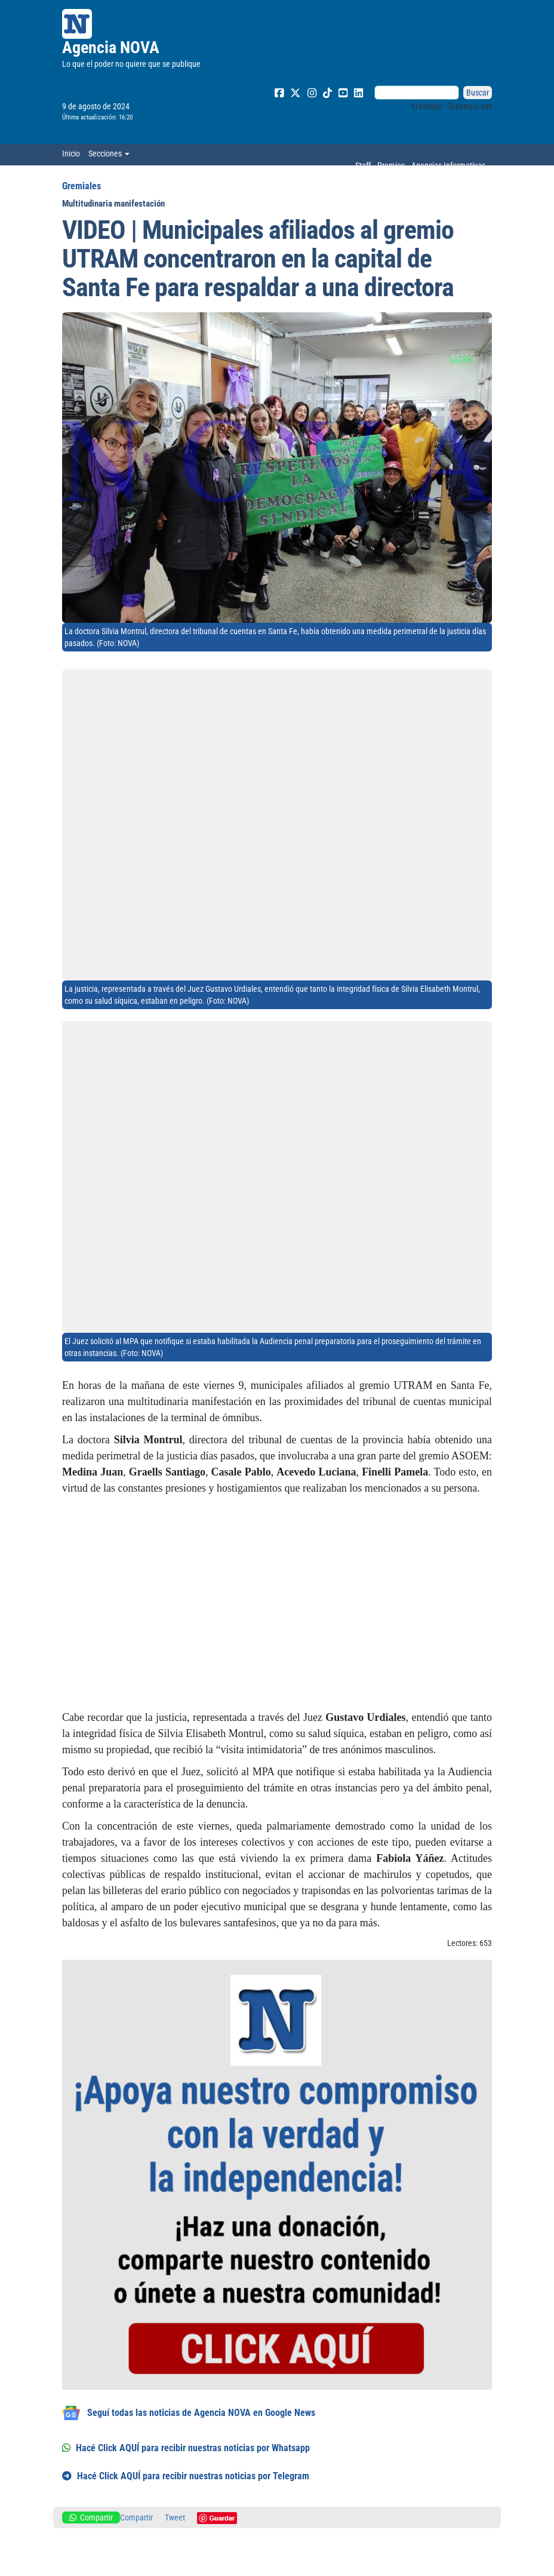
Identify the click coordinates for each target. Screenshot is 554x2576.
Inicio (71, 153)
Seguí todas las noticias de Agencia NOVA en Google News (188, 2413)
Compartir (91, 2517)
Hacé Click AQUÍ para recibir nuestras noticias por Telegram (185, 2476)
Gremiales (81, 186)
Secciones (109, 153)
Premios (391, 165)
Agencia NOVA (110, 47)
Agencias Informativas (448, 165)
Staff (363, 165)
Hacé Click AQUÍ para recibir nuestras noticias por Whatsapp (186, 2448)
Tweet (175, 2517)
